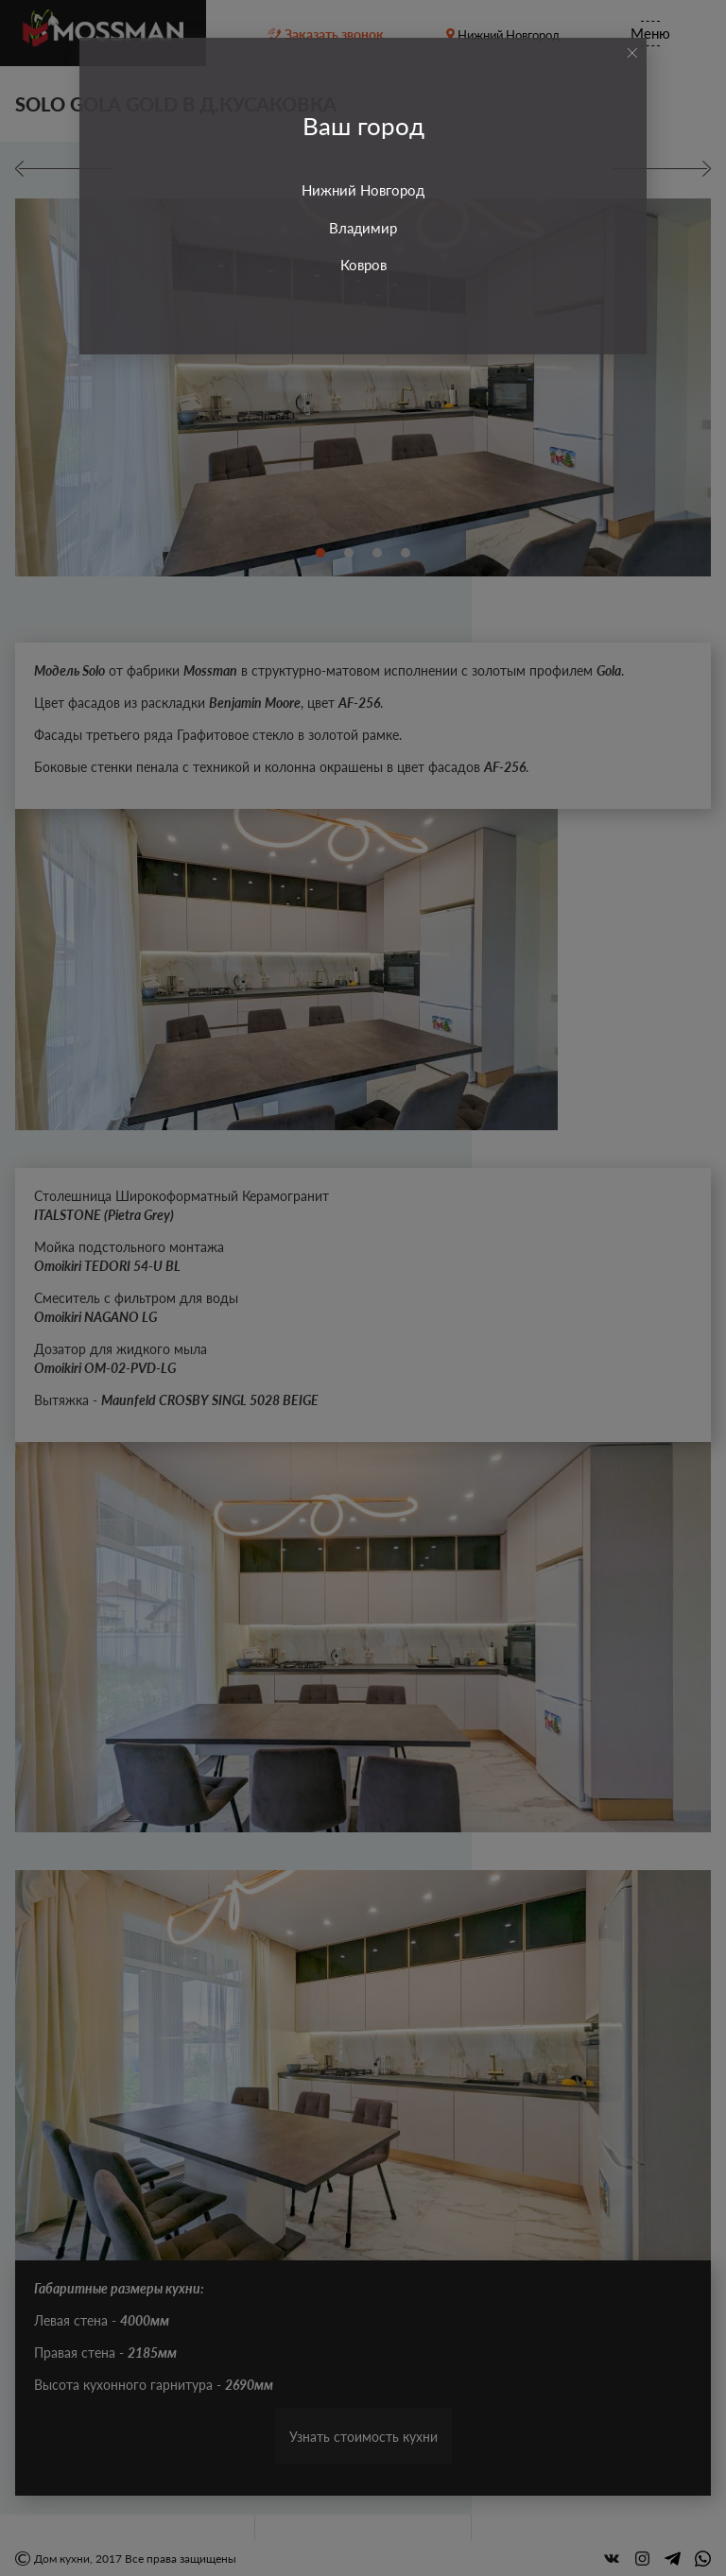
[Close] (632, 53)
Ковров (363, 264)
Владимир (363, 227)
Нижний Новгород (363, 189)
